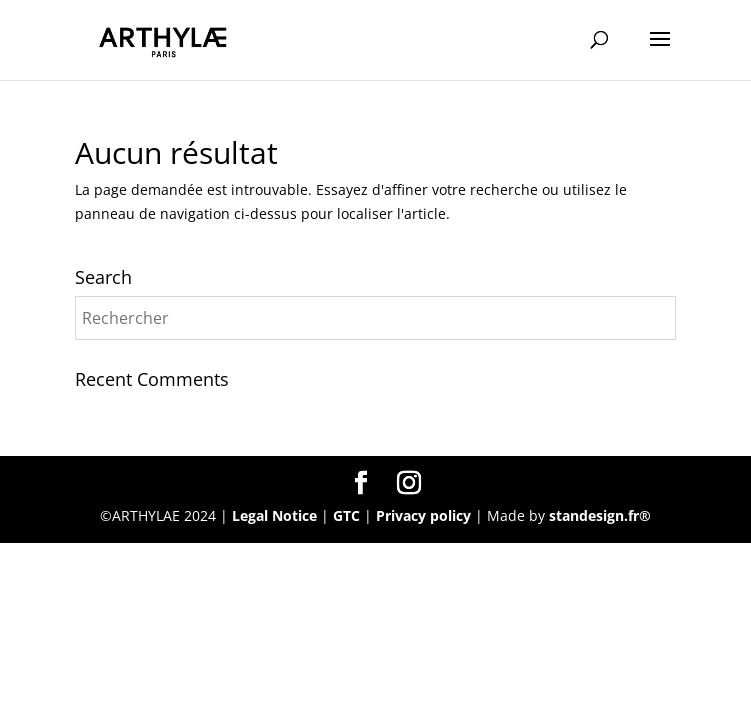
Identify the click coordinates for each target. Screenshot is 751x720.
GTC (346, 515)
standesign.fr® (600, 515)
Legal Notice (274, 515)
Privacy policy (425, 515)
